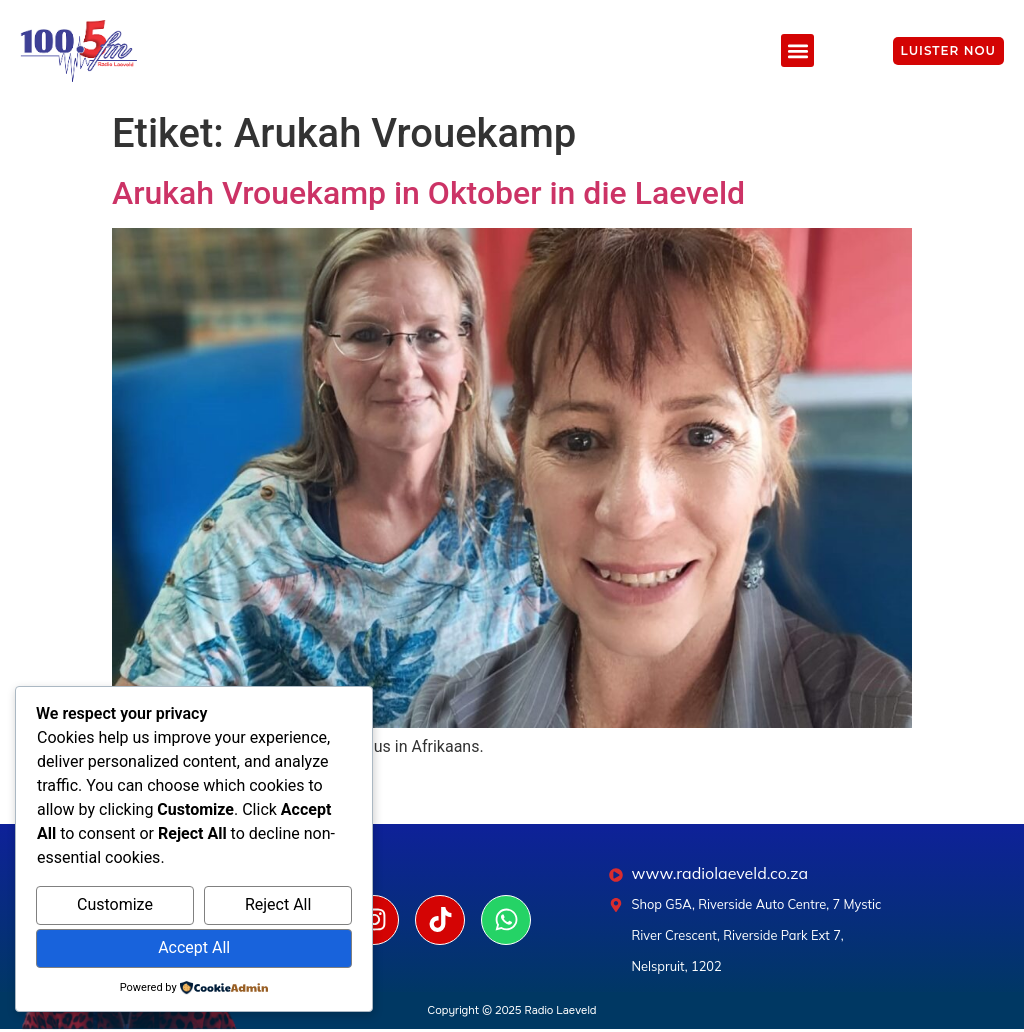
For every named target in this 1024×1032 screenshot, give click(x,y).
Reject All (278, 904)
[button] (797, 50)
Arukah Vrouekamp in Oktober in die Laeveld (428, 193)
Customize (115, 904)
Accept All (194, 947)
